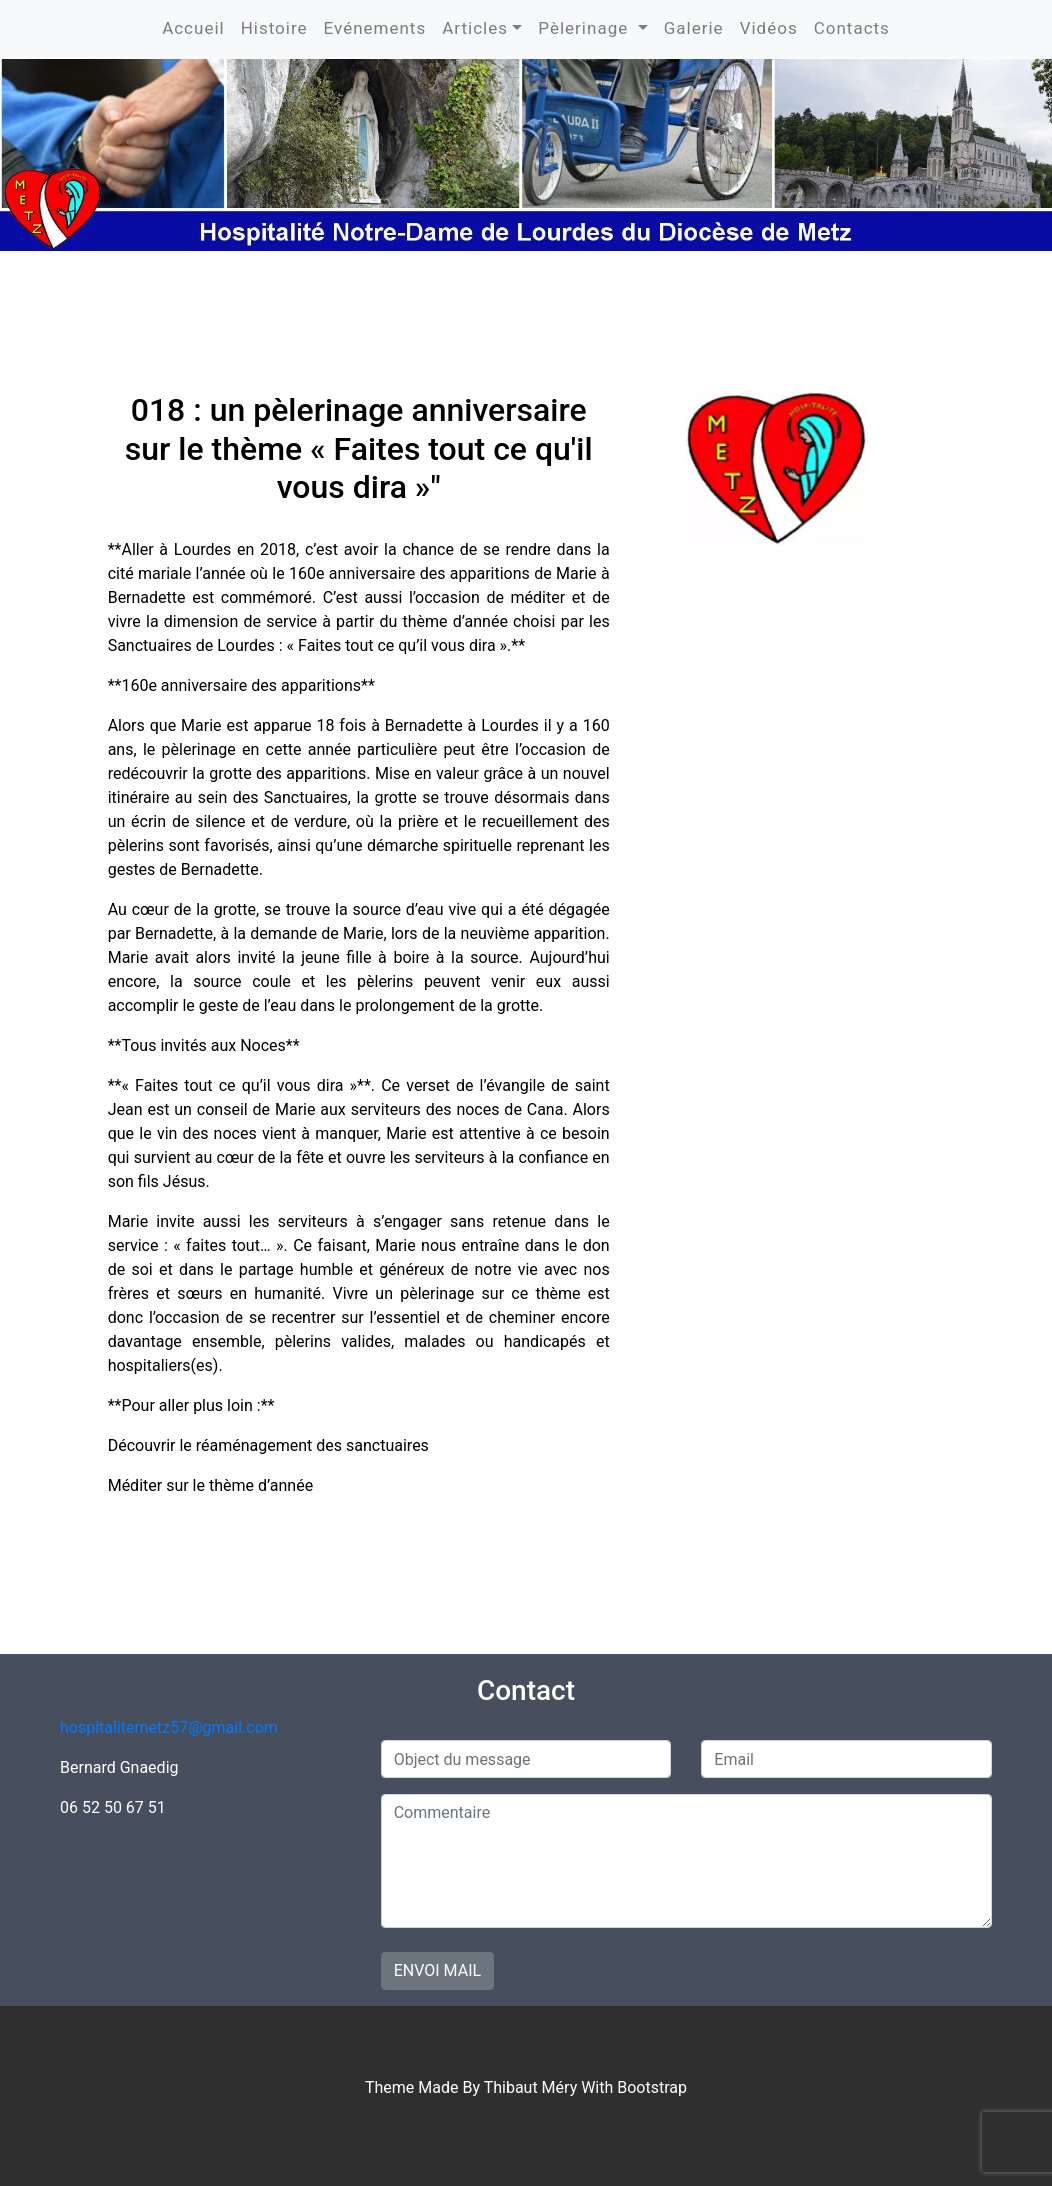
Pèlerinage (585, 28)
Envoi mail (437, 1970)
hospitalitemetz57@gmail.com (169, 1727)
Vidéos (769, 28)
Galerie (694, 28)
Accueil (193, 28)
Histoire (274, 28)
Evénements (375, 28)
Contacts (852, 28)
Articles (475, 28)
